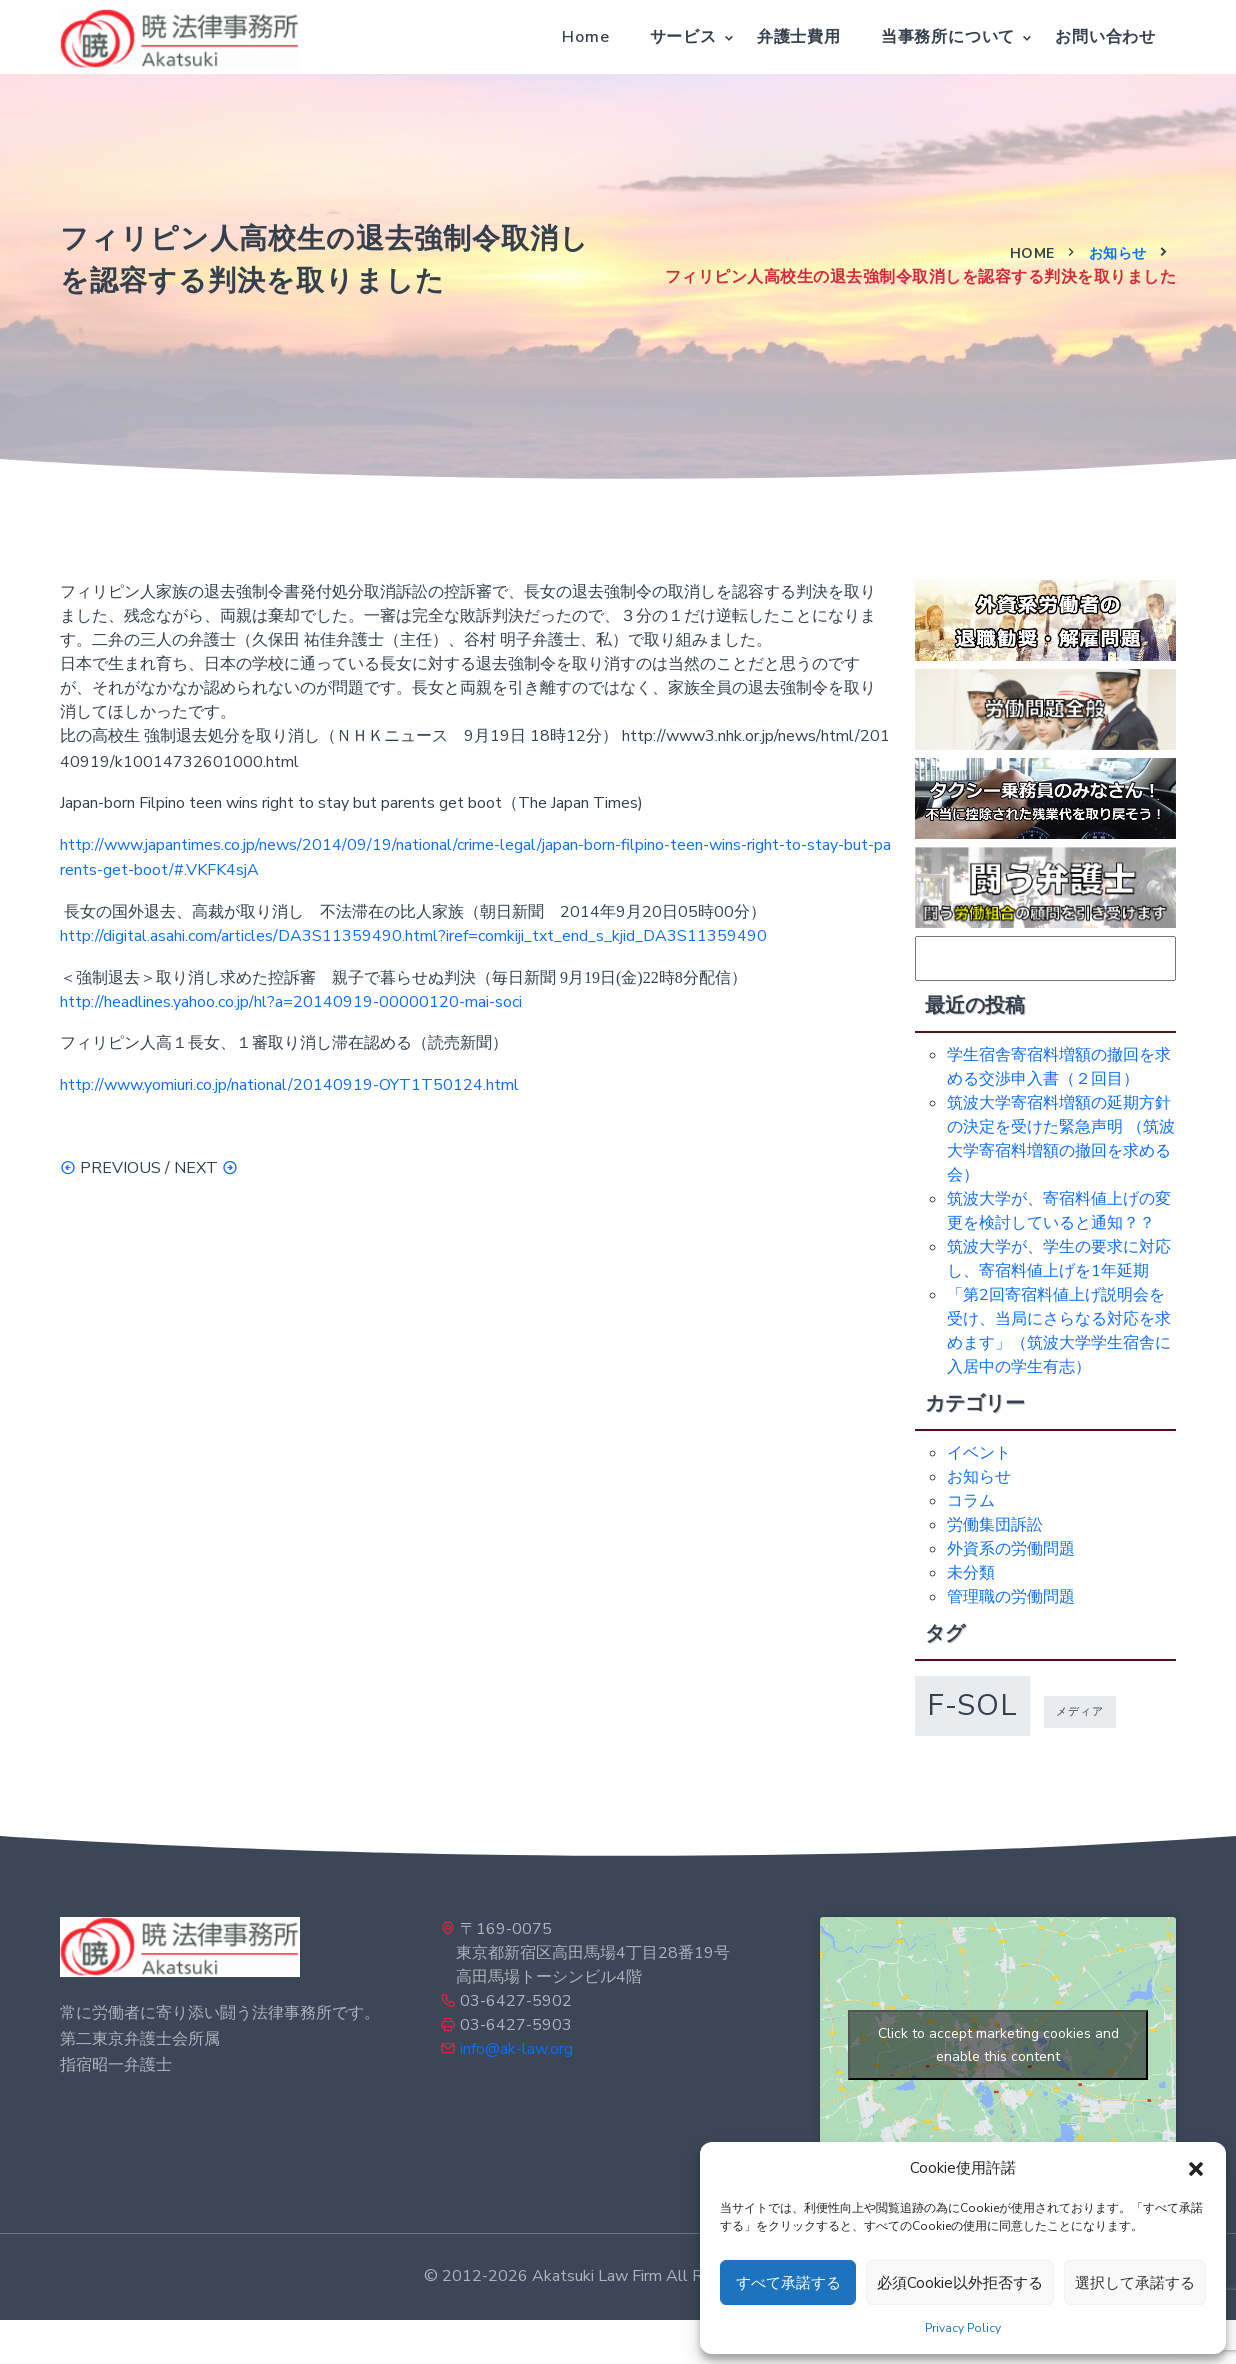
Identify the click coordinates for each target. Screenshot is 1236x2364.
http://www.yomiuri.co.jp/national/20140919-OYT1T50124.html (289, 1085)
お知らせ (1118, 253)
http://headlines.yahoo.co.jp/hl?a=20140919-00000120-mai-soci (291, 1002)
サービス (683, 37)
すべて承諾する (788, 2283)
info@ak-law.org (516, 2049)
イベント (979, 1453)
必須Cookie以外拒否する (960, 2283)
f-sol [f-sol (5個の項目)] (972, 1705)
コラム (971, 1501)
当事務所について (948, 37)
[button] (1196, 2168)
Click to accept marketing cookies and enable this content (998, 2045)
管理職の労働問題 (1011, 1597)
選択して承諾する (1135, 2283)
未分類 (971, 1573)
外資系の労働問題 (1011, 1549)
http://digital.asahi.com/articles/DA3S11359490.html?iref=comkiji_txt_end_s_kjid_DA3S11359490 (413, 936)
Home (585, 37)
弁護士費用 (799, 37)
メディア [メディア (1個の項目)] (1080, 1711)
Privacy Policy (963, 2328)
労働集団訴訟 (995, 1525)
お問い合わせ (1105, 37)
